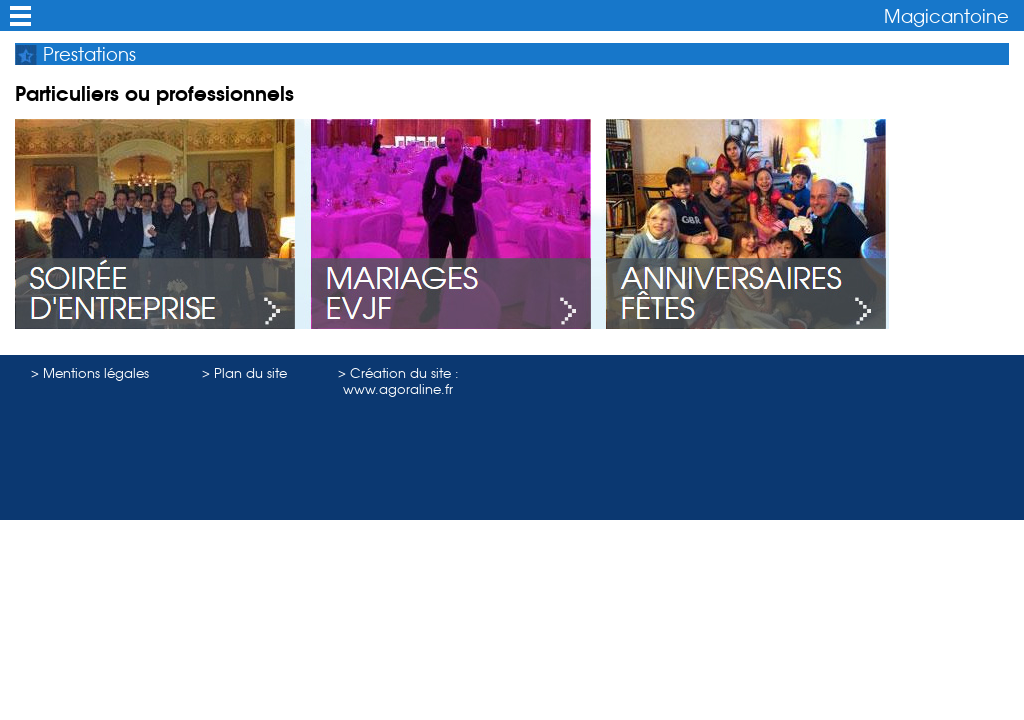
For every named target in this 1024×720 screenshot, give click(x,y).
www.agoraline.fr (398, 389)
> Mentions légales (90, 373)
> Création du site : (398, 373)
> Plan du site (244, 373)
